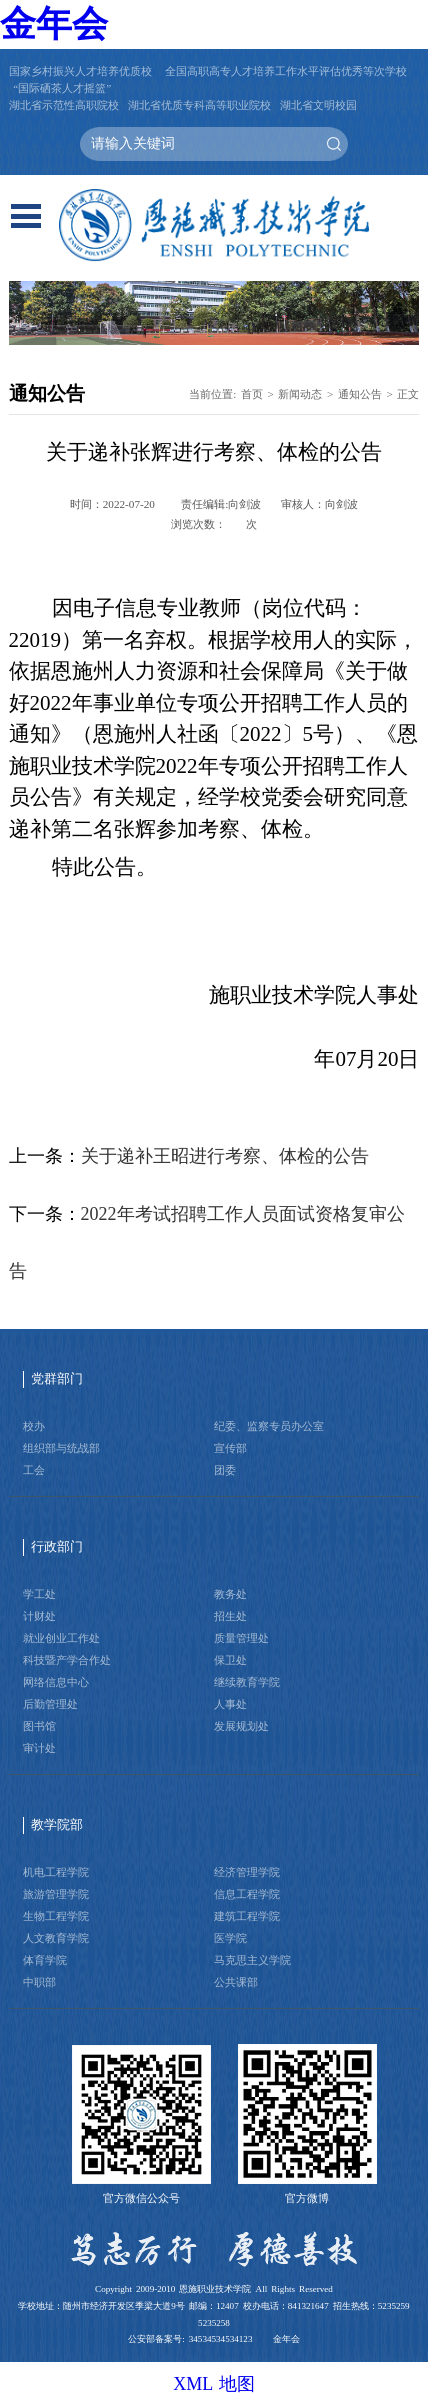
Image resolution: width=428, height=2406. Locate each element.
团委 (225, 1470)
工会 (34, 1470)
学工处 (39, 1594)
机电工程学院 (56, 1872)
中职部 (39, 1982)
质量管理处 (241, 1638)
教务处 (230, 1594)
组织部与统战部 (61, 1448)
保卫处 (230, 1660)
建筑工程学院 (247, 1916)
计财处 (39, 1616)
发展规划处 (241, 1726)
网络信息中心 (56, 1682)
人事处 (230, 1704)
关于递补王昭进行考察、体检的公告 (225, 1156)
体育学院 (45, 1960)
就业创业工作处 (61, 1638)
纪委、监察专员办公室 (269, 1426)
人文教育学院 (56, 1938)
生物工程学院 (56, 1916)
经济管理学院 (247, 1872)
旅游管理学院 (56, 1894)
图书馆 (39, 1726)
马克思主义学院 (252, 1960)
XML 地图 (214, 2384)
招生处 (230, 1616)
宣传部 (230, 1448)
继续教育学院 (247, 1682)
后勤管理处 (50, 1704)
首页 (252, 394)
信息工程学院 (247, 1894)
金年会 (54, 24)
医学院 (230, 1938)
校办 (34, 1426)
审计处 (39, 1748)
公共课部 (236, 1982)
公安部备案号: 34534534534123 (190, 2339)
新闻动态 (300, 394)
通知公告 (360, 394)
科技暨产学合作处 (67, 1660)
